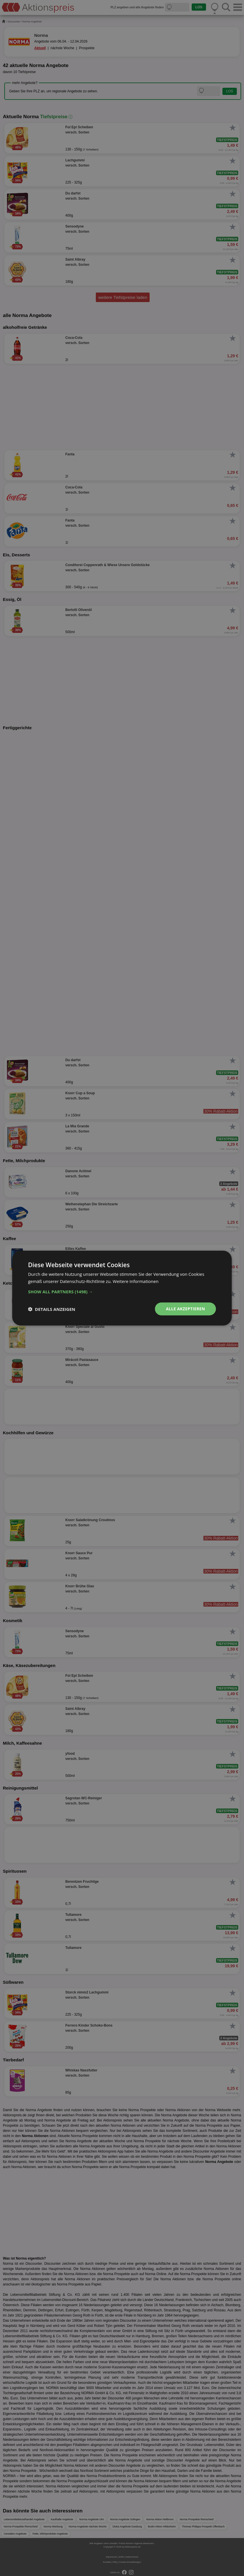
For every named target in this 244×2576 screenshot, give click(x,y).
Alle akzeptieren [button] (185, 1308)
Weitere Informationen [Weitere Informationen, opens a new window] (136, 1281)
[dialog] (122, 1288)
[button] (122, 1291)
